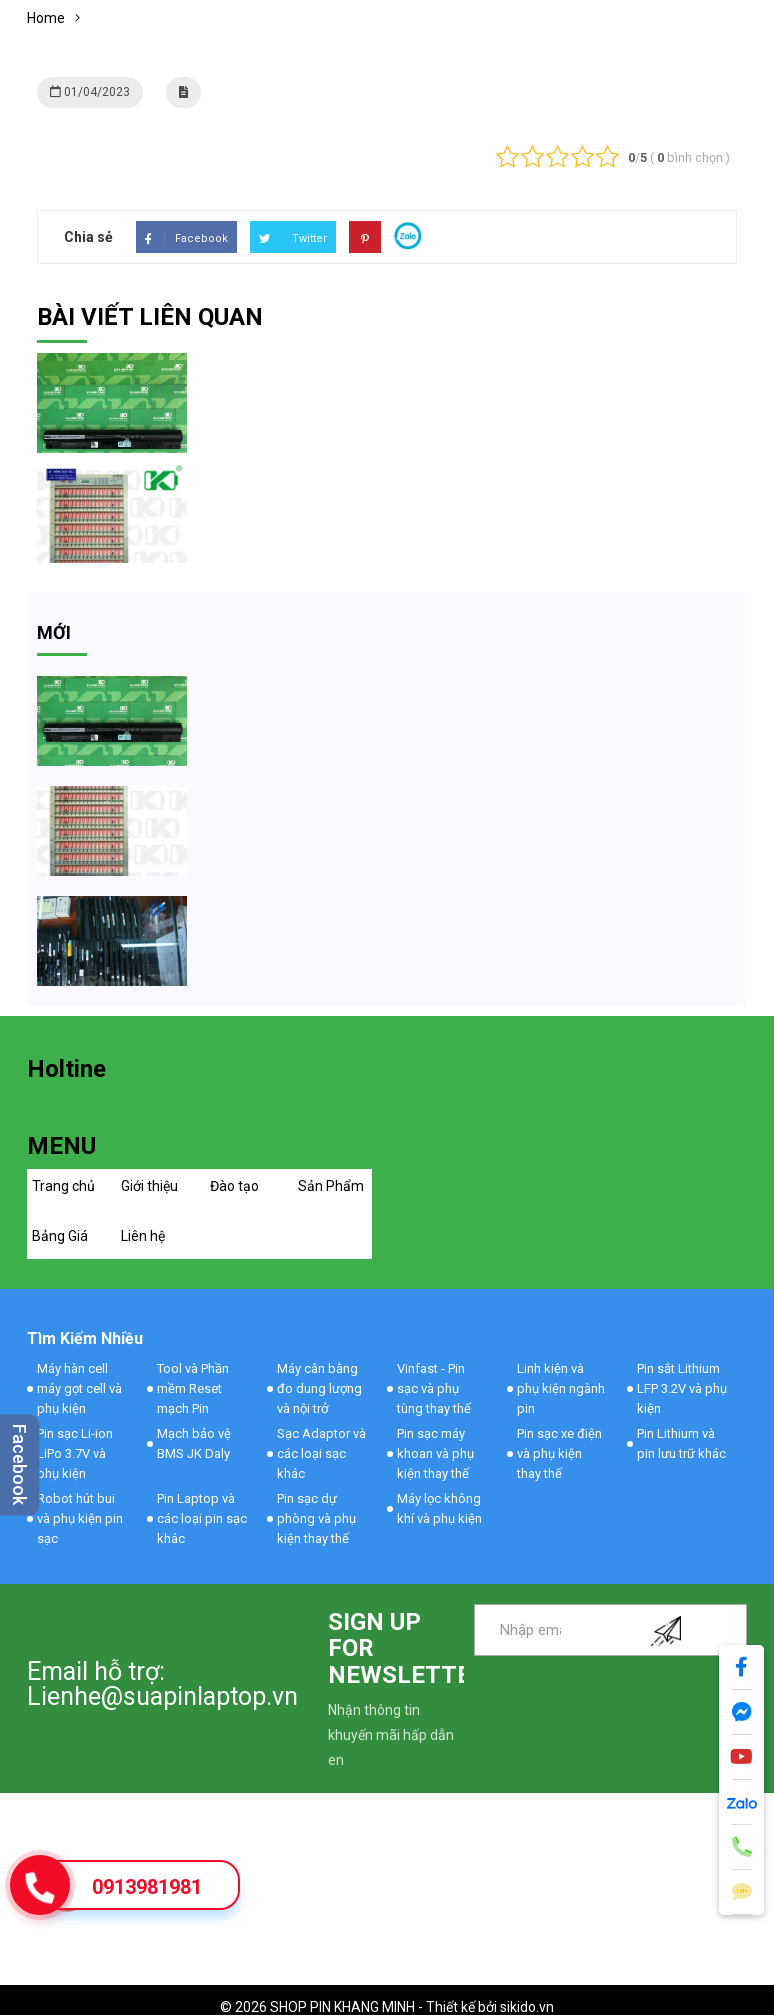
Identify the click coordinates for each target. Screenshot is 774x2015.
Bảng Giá (60, 1236)
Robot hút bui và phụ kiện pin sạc (80, 1518)
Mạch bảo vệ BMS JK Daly (194, 1443)
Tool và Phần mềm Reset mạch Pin (193, 1388)
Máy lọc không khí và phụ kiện (439, 1508)
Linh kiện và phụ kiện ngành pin (561, 1388)
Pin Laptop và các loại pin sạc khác (202, 1518)
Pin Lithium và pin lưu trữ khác (681, 1443)
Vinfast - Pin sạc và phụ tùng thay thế (434, 1388)
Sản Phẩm (331, 1186)
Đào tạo (234, 1186)
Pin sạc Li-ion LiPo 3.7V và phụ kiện (75, 1453)
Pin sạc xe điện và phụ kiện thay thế (559, 1453)
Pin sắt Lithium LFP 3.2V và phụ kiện (682, 1388)
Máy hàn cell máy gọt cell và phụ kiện (79, 1388)
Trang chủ (63, 1186)
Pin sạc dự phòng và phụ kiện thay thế (316, 1518)
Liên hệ (143, 1236)
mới (54, 632)
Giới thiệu (149, 1186)
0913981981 (147, 1887)
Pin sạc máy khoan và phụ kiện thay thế (435, 1453)
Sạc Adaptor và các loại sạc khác (321, 1453)
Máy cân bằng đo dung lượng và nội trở (319, 1388)
